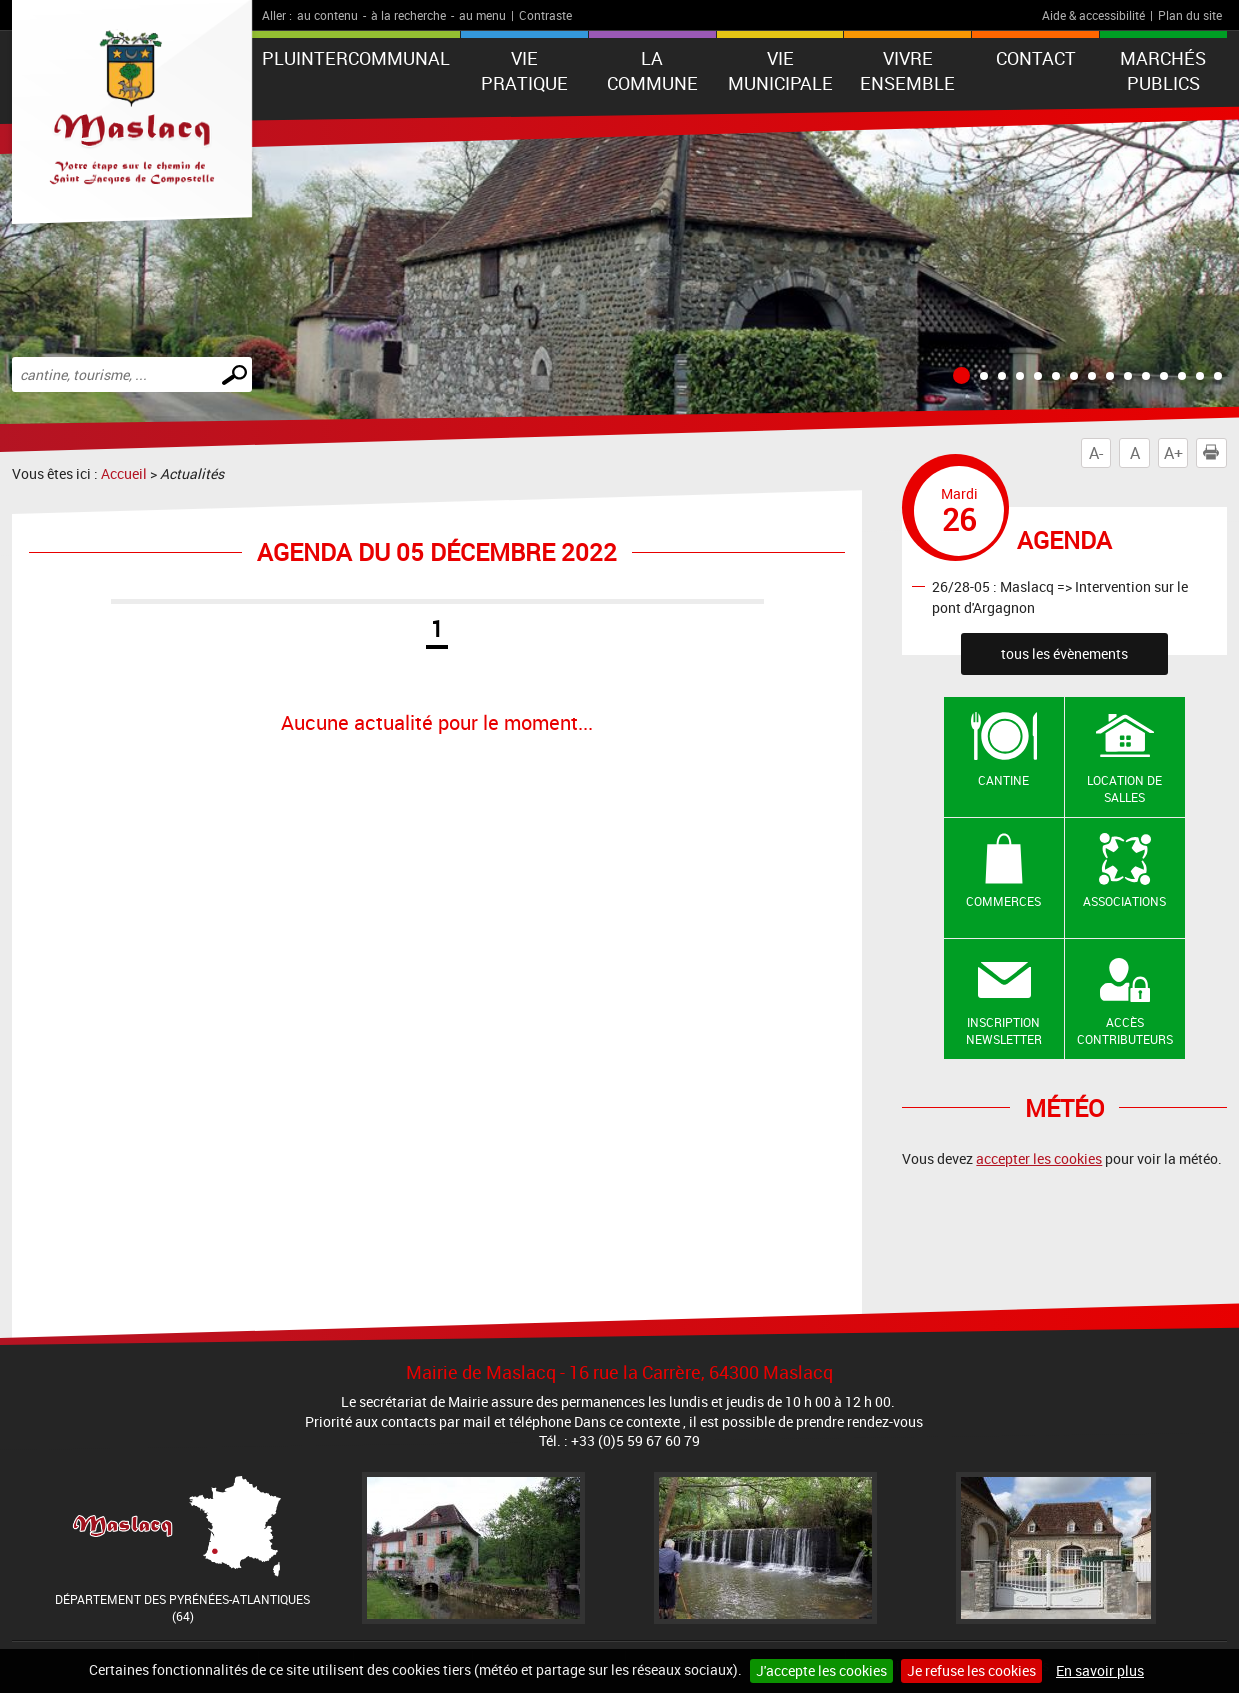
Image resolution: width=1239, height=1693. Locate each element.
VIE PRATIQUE (524, 70)
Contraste (545, 15)
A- (1096, 453)
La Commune (652, 70)
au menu (482, 15)
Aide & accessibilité (1093, 15)
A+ (1173, 453)
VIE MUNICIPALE (780, 70)
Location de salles (1124, 788)
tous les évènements (1064, 653)
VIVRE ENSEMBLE (907, 70)
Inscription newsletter (1004, 1030)
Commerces (1003, 901)
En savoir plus (1100, 1670)
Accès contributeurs (1125, 1030)
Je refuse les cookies (971, 1670)
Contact (1036, 58)
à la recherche (408, 15)
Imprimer (1215, 453)
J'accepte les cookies (821, 1670)
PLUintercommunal (356, 58)
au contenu (327, 15)
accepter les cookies (1039, 1158)
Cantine (1003, 780)
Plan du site (1190, 15)
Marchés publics (1163, 70)
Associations (1124, 901)
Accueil (124, 473)
